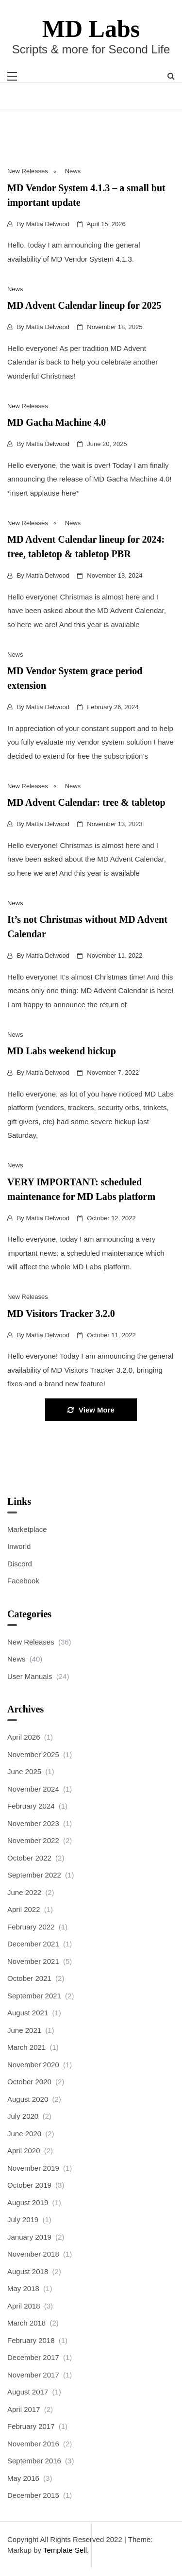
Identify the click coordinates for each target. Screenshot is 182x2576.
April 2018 (23, 2306)
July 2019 (22, 2219)
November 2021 (33, 1961)
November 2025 (33, 1754)
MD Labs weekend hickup (61, 1051)
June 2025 (24, 1771)
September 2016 (34, 2461)
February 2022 (31, 1927)
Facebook (23, 1581)
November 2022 (33, 1840)
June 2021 (24, 2030)
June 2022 (24, 1892)
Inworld (19, 1546)
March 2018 (26, 2323)
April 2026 (23, 1737)
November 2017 (33, 2375)
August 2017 (27, 2392)
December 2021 (33, 1944)
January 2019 (29, 2237)
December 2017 (33, 2357)
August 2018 (27, 2271)
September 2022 (34, 1875)
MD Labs (91, 28)
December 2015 (33, 2495)
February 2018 (31, 2340)
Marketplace (27, 1529)
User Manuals (29, 1676)
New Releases (27, 171)
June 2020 (24, 2133)
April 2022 (23, 1909)
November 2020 (33, 2065)
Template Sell (65, 2550)
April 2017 (23, 2409)
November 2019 (33, 2168)
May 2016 (23, 2478)
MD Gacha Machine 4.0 (56, 422)
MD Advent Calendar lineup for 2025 (84, 305)
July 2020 (22, 2116)
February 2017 (31, 2426)
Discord (19, 1564)
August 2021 (27, 2013)
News (73, 171)
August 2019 (27, 2202)
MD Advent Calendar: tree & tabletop (86, 802)
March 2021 (26, 2047)
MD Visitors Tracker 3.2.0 (61, 1313)
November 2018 (33, 2254)
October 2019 (29, 2185)
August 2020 (27, 2099)
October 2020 (29, 2081)
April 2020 (23, 2150)
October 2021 (29, 1978)
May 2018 (23, 2288)
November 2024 (33, 1789)
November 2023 (33, 1823)
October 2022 (29, 1858)
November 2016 (33, 2444)
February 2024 (31, 1806)
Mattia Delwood (47, 224)
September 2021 (34, 1996)
